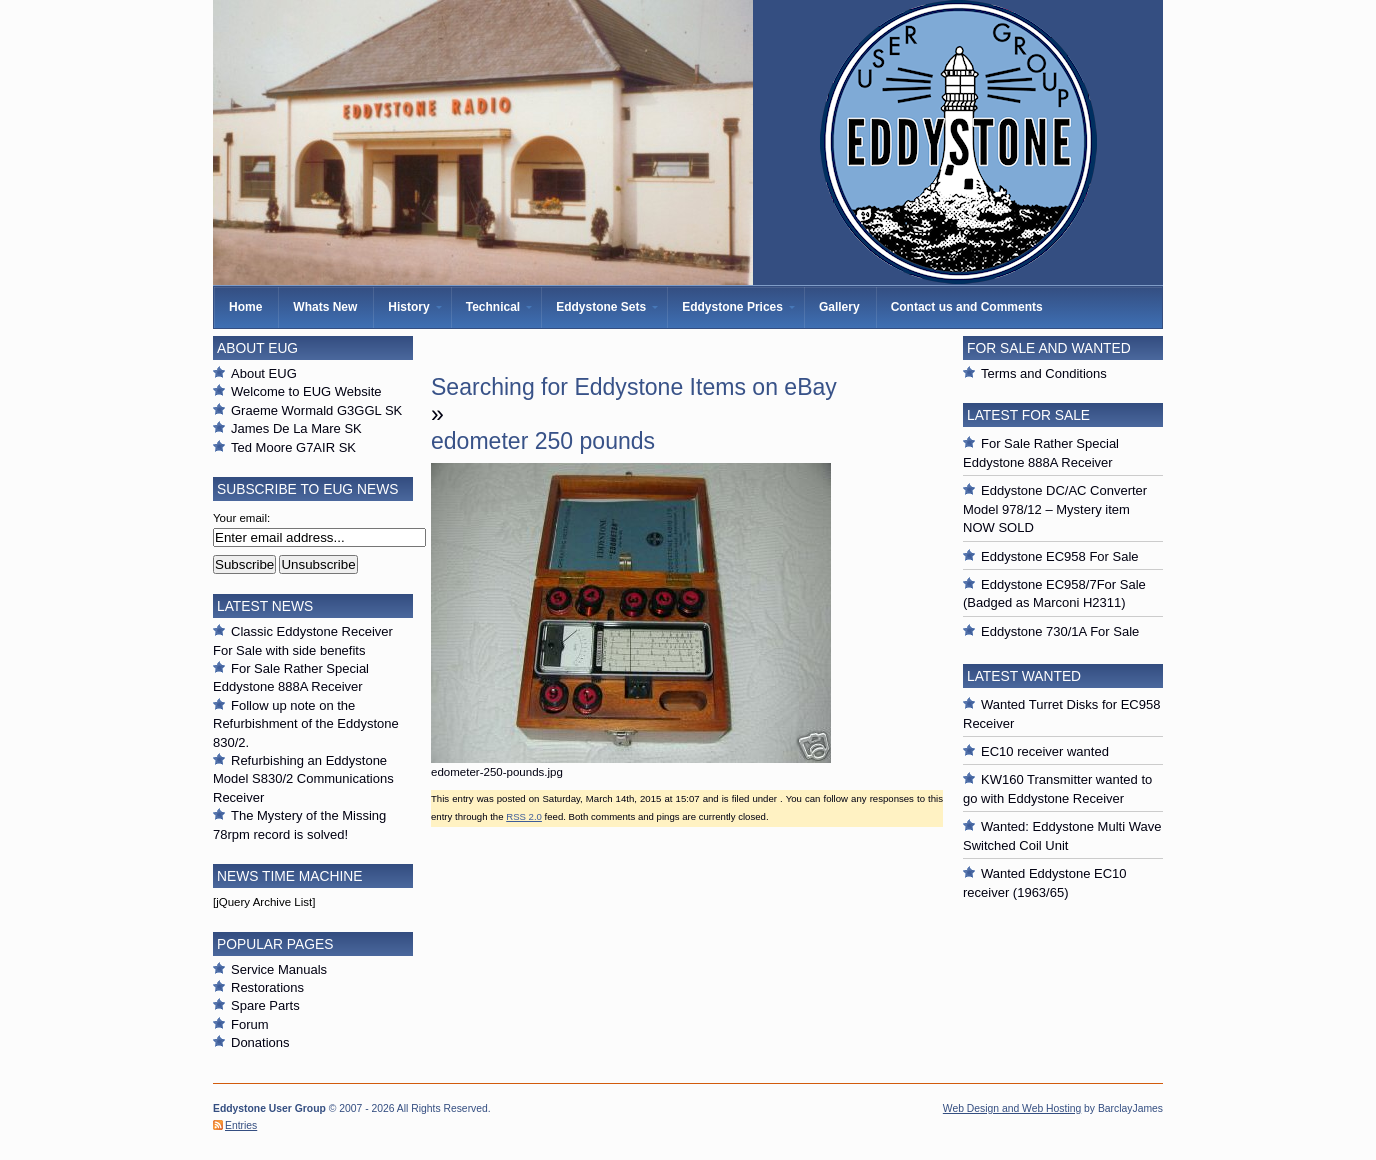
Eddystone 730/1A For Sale (1060, 631)
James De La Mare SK (296, 428)
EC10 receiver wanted (1045, 751)
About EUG (264, 373)
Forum (250, 1024)
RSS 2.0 (524, 816)
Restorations (267, 987)
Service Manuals (279, 969)
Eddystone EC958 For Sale (1060, 556)
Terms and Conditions (1044, 373)
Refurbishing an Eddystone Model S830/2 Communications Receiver (303, 779)
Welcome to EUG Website (306, 391)
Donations (260, 1042)
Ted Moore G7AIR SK (293, 447)
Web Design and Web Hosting (1012, 1108)
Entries (241, 1125)
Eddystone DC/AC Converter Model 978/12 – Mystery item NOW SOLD (1055, 509)
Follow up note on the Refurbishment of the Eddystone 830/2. (306, 724)
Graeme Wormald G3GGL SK (316, 410)
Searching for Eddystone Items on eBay (634, 387)
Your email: (241, 518)
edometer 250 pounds (543, 441)
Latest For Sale (1028, 415)
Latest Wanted (1024, 676)
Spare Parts (265, 1005)
